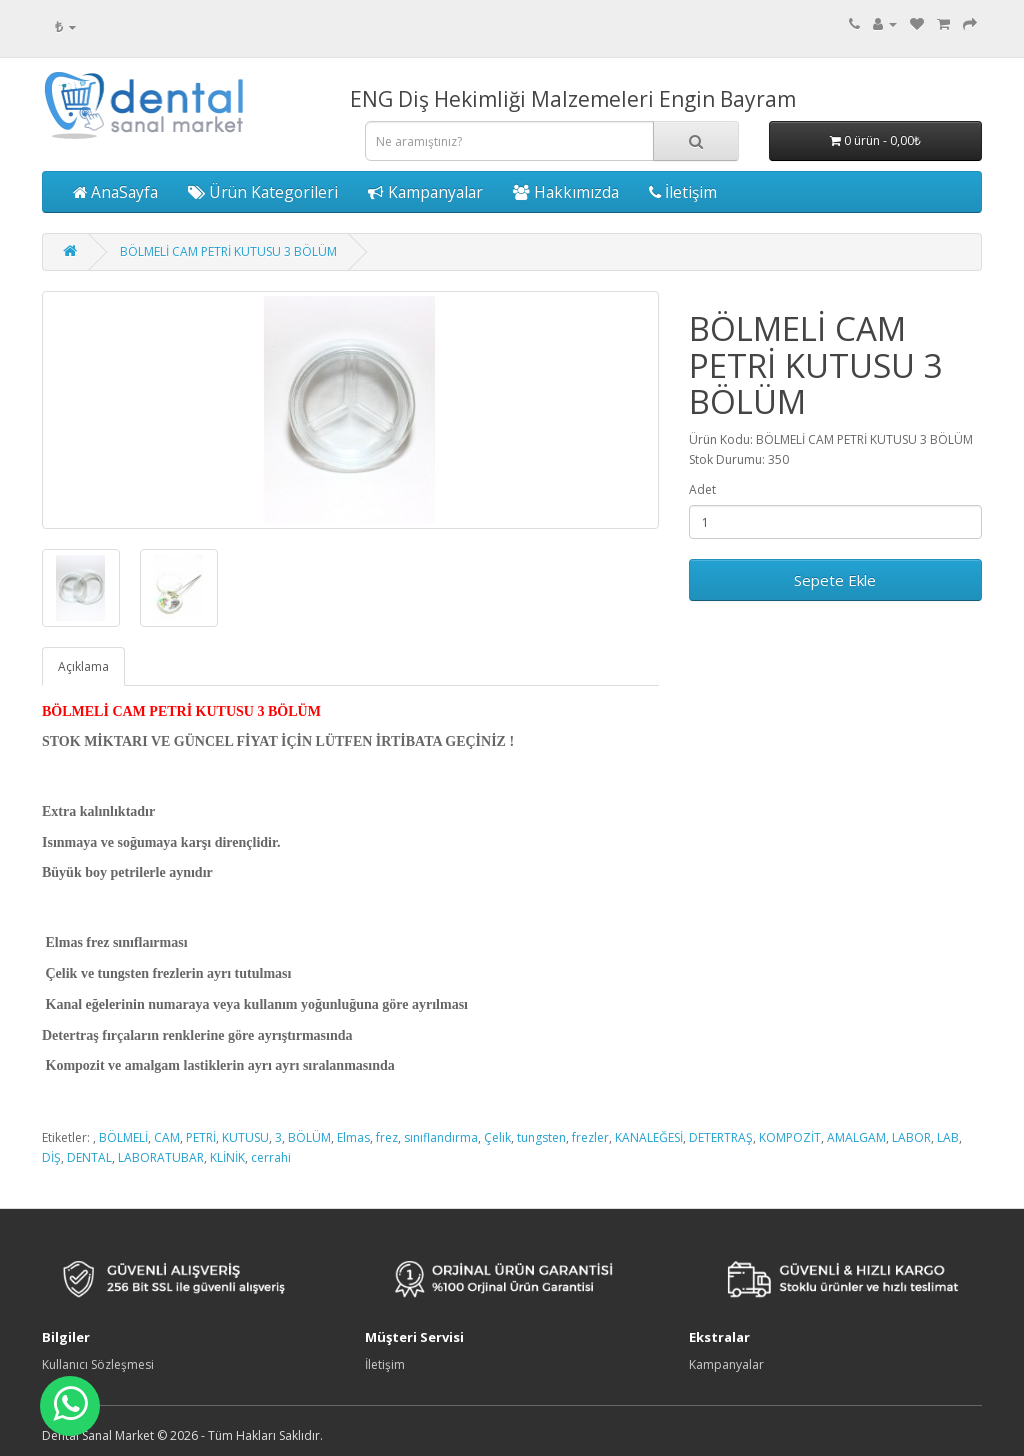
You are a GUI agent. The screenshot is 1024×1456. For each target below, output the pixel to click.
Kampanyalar (425, 192)
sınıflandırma (441, 1137)
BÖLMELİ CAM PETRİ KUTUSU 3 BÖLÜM (228, 251)
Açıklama (83, 666)
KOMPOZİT (790, 1137)
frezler (590, 1137)
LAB (948, 1137)
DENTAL (89, 1157)
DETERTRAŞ (721, 1137)
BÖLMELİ (123, 1137)
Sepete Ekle (835, 580)
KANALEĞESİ (649, 1137)
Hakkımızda (566, 192)
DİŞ (51, 1157)
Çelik (497, 1137)
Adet (702, 489)
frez (387, 1137)
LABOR (911, 1137)
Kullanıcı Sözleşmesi (98, 1364)
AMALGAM (856, 1137)
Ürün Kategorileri (263, 192)
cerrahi (271, 1157)
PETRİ (201, 1137)
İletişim (683, 192)
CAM (167, 1137)
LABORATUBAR (161, 1157)
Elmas (353, 1137)
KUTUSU (245, 1137)
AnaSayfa (115, 192)
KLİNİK (227, 1157)
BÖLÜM (309, 1137)
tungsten (541, 1137)
